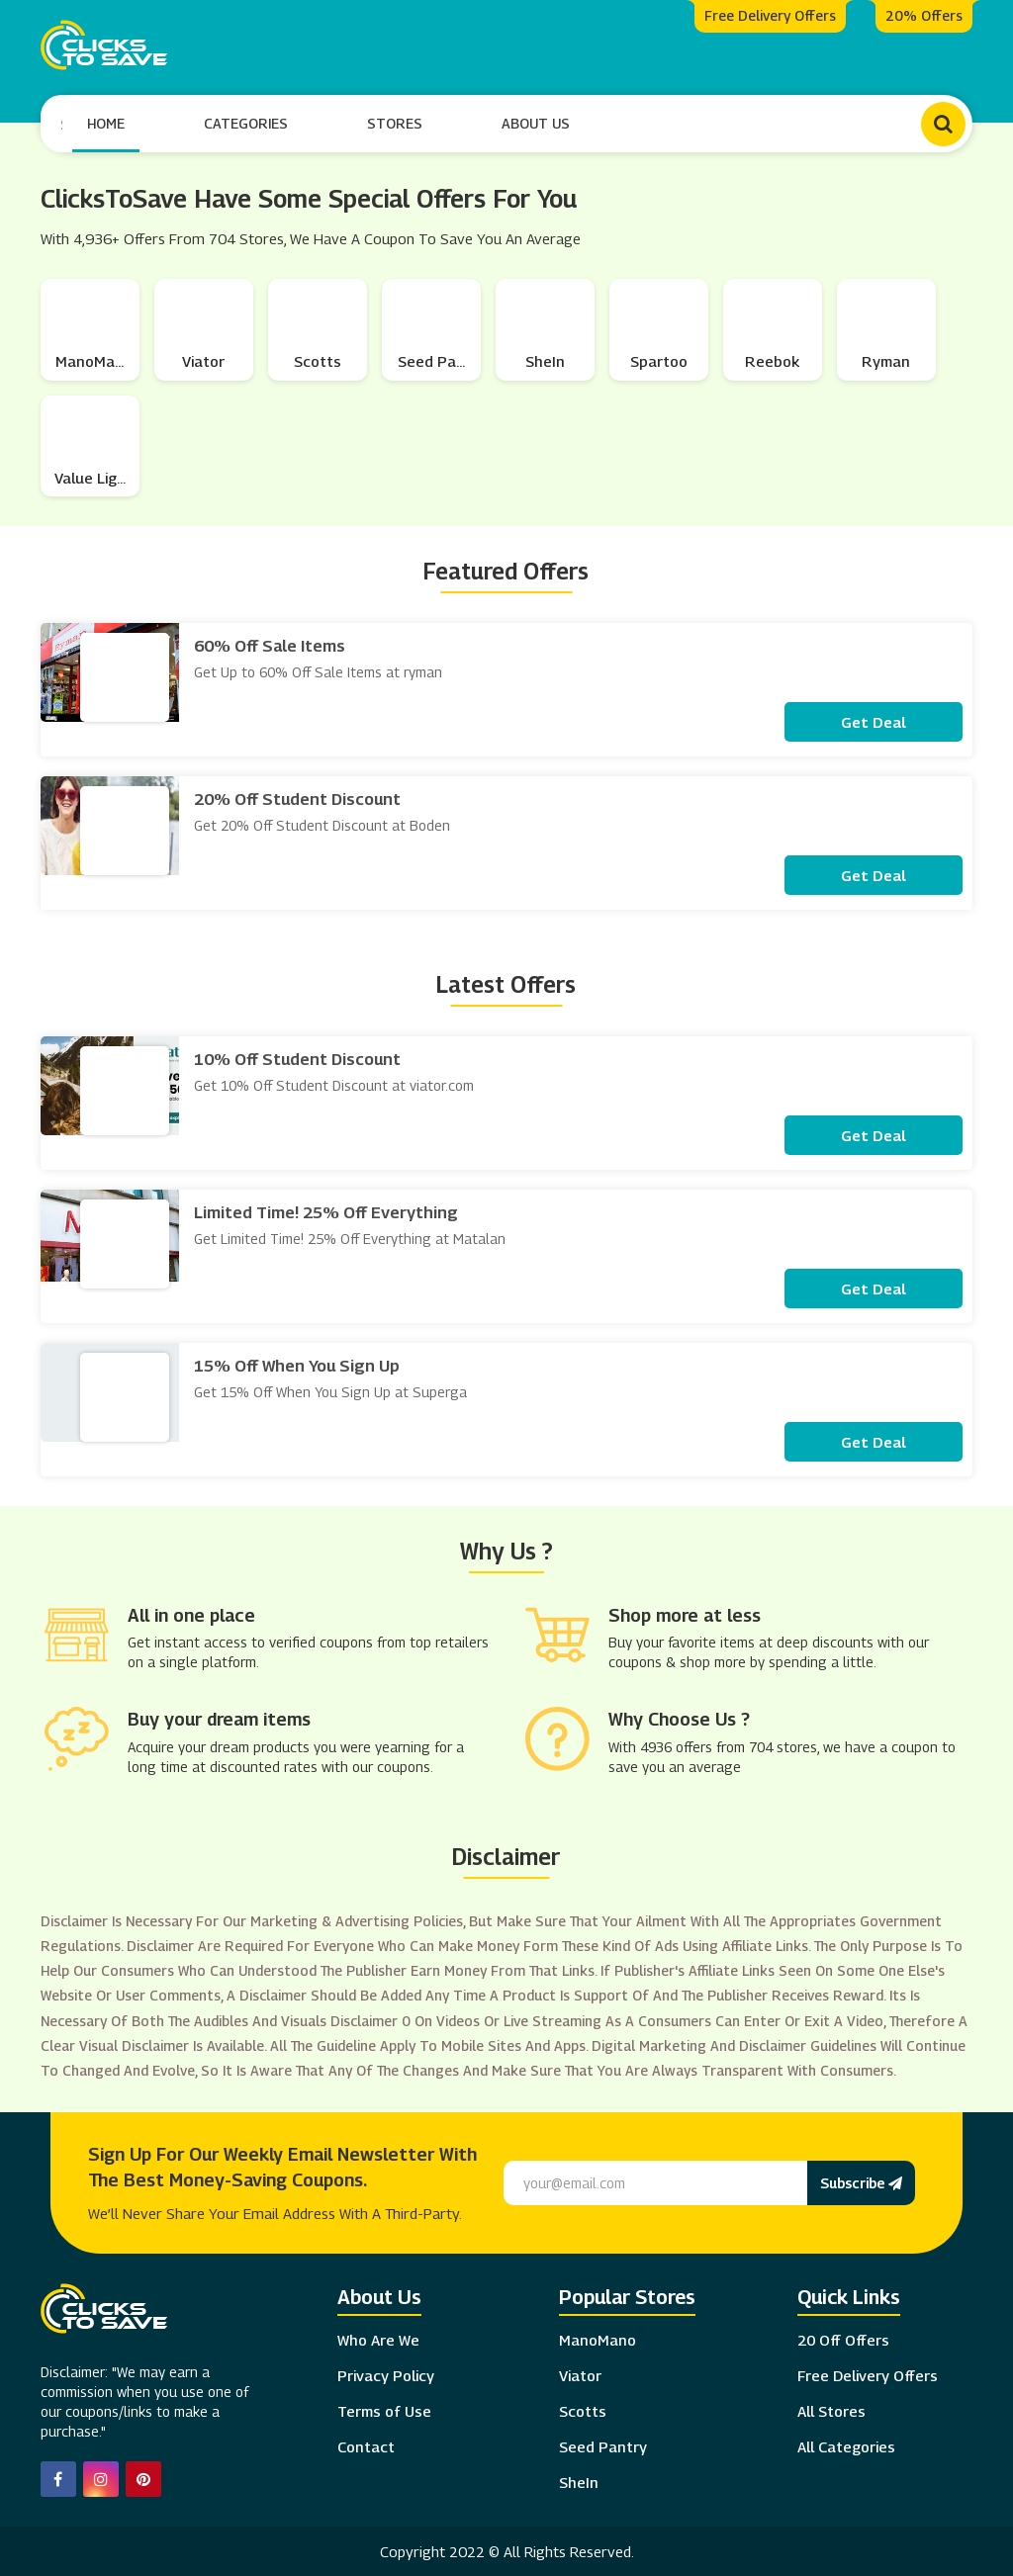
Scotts (582, 2409)
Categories (247, 122)
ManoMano (597, 2338)
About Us (537, 122)
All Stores (831, 2409)
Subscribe (861, 2180)
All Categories (846, 2444)
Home (107, 122)
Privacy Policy (385, 2373)
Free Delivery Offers (867, 2373)
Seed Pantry (603, 2444)
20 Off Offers (843, 2338)
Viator (580, 2373)
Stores (395, 122)
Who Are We (378, 2338)
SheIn (579, 2480)
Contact (366, 2444)
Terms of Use (384, 2409)
